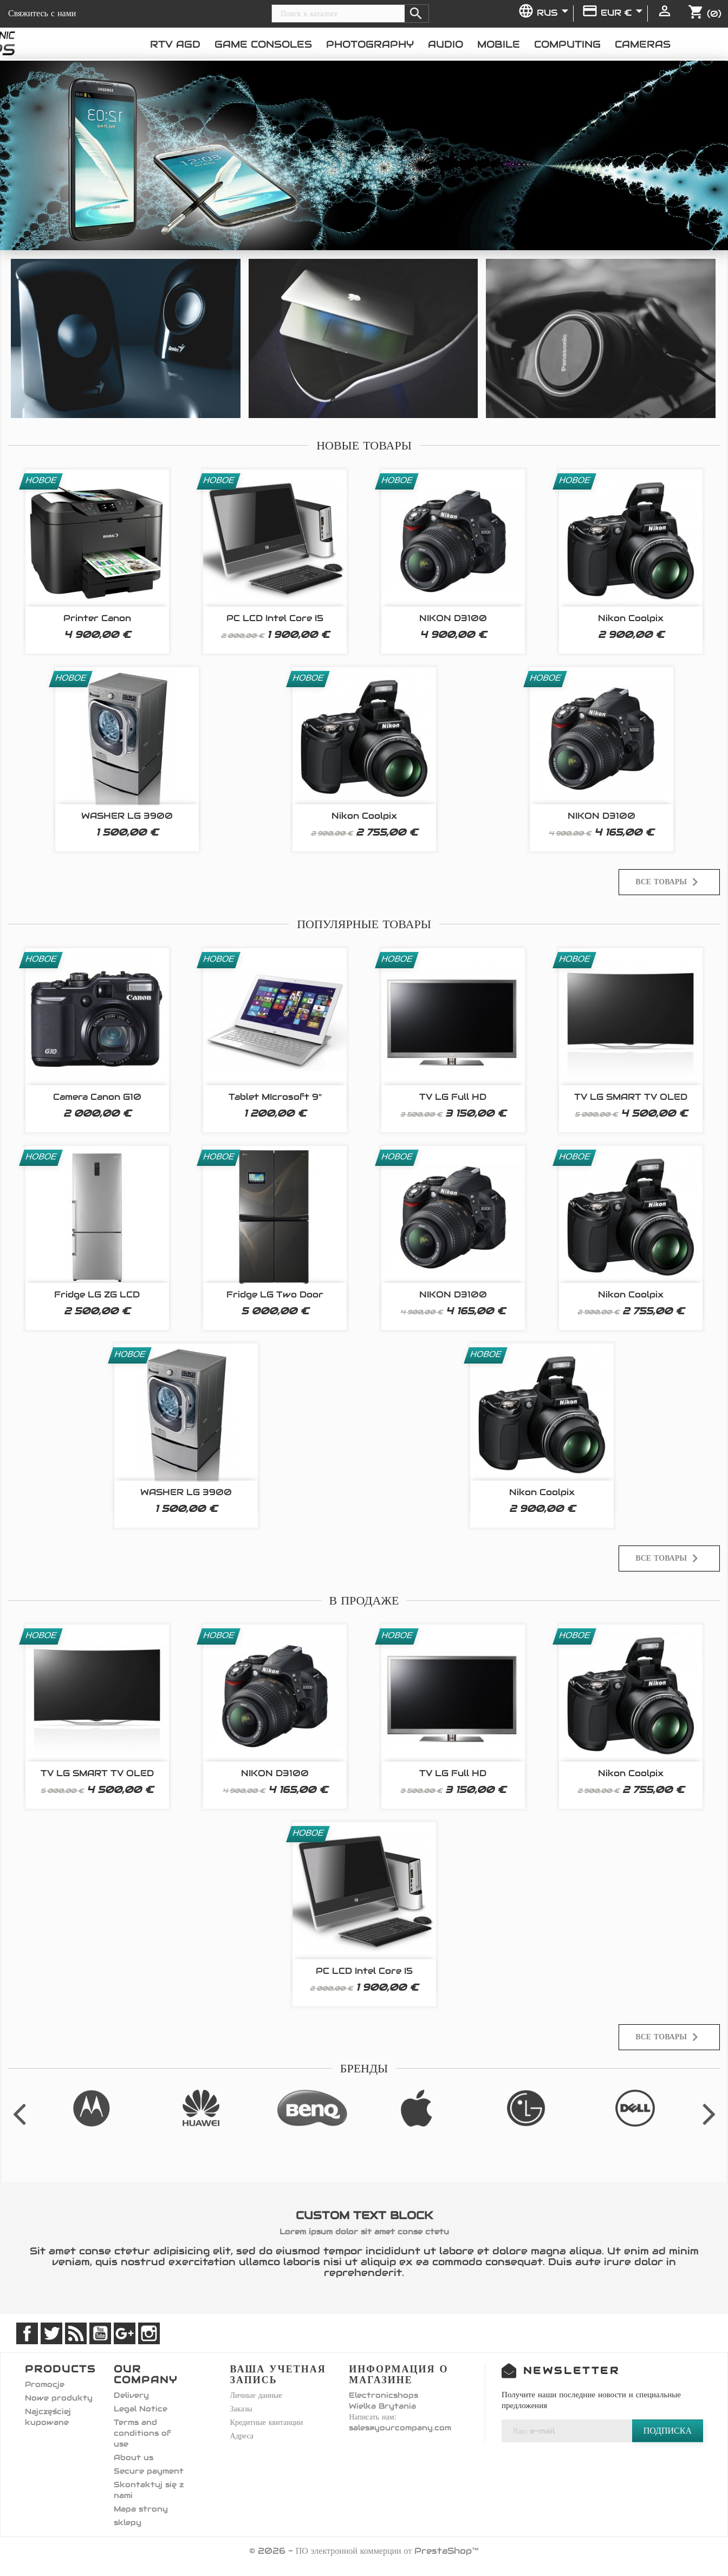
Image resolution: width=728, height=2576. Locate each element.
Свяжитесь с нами (42, 13)
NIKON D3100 (453, 618)
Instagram (149, 2333)
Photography (370, 44)
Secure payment (149, 2471)
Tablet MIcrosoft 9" (275, 1097)
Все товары (669, 882)
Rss (76, 2333)
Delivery (131, 2395)
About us (133, 2457)
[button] (54, 154)
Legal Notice (140, 2409)
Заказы (241, 2409)
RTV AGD (175, 44)
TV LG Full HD (452, 1097)
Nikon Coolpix (631, 618)
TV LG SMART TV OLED (630, 1097)
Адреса (241, 2436)
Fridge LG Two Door (274, 1294)
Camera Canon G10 (97, 1097)
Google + (124, 2333)
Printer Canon (97, 618)
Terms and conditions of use (142, 2433)
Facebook (27, 2333)
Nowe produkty (59, 2398)
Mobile (498, 44)
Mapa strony (141, 2509)
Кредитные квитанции (266, 2422)
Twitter (51, 2333)
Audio (445, 44)
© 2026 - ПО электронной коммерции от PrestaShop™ (364, 2551)
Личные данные (256, 2395)
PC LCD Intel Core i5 (274, 618)
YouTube (100, 2333)
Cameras (643, 44)
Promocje (44, 2384)
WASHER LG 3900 (127, 815)
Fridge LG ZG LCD (97, 1294)
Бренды (364, 2068)
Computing (567, 44)
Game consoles (263, 44)
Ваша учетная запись (278, 2374)
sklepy (127, 2522)
